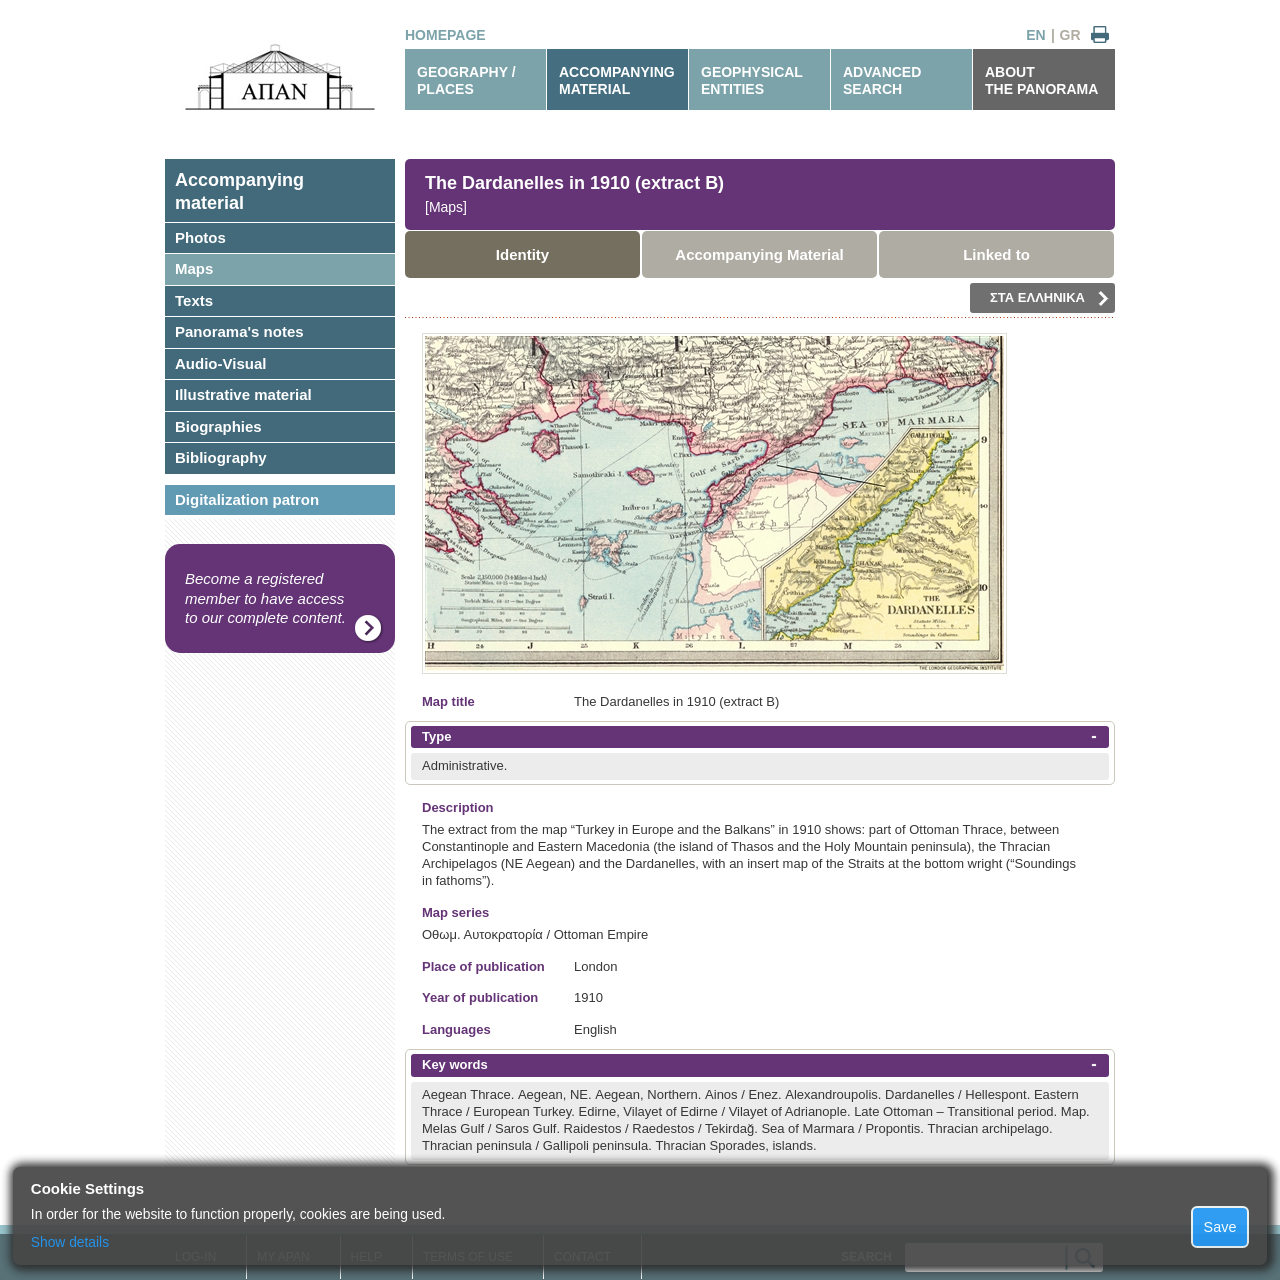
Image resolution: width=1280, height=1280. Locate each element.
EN (1035, 35)
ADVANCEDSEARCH (882, 80)
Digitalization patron (247, 499)
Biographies (218, 426)
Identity (522, 254)
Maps (194, 268)
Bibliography (221, 457)
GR (1070, 35)
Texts (194, 300)
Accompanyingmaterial (239, 191)
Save (1220, 1227)
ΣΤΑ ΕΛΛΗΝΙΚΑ (1049, 298)
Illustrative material (243, 394)
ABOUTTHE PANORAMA (1041, 80)
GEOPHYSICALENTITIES (752, 80)
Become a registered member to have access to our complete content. (265, 598)
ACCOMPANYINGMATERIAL (617, 80)
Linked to (996, 254)
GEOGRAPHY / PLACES (466, 80)
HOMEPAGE (445, 35)
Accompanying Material (759, 254)
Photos (200, 237)
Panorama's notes (239, 331)
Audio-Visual (220, 363)
